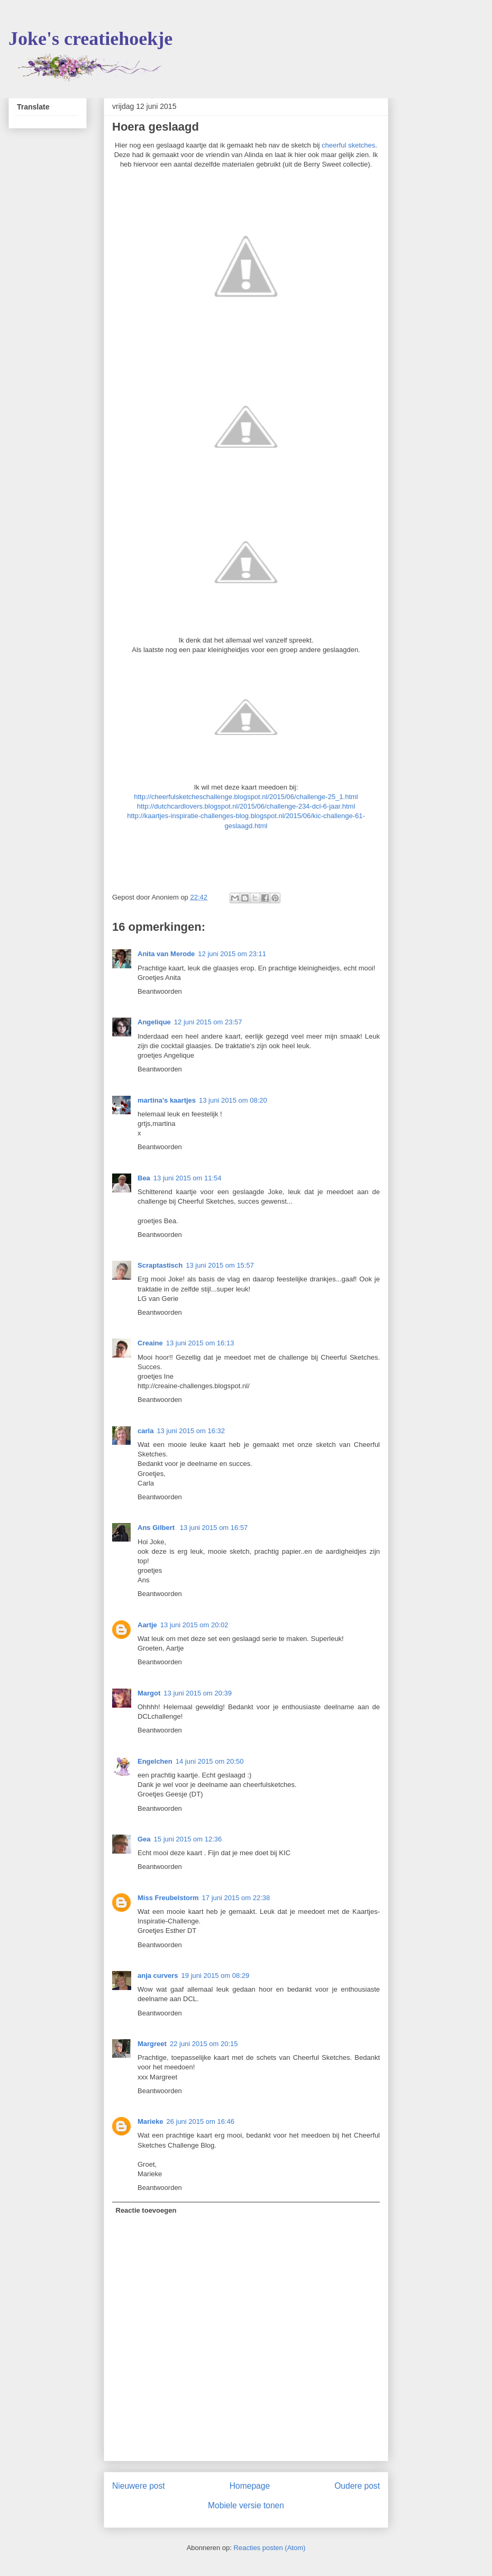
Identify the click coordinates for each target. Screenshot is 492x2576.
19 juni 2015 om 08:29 (215, 1975)
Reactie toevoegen (146, 2210)
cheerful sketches (348, 145)
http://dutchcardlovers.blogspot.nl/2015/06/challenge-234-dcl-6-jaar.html (246, 806)
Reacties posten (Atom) (270, 2548)
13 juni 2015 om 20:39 (197, 1693)
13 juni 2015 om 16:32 (191, 1431)
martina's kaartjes (167, 1100)
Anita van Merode (166, 954)
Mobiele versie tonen (246, 2505)
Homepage (250, 2485)
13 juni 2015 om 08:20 (233, 1100)
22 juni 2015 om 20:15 (204, 2044)
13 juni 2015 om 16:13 (200, 1343)
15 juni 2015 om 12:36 (188, 1839)
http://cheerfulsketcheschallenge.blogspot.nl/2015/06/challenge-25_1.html (246, 797)
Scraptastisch (160, 1265)
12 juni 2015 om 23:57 (208, 1022)
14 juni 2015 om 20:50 (210, 1761)
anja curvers (158, 1975)
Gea (144, 1839)
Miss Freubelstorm (168, 1898)
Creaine (150, 1343)
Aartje (147, 1625)
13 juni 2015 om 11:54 (187, 1178)
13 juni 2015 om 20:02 (194, 1625)
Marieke (150, 2121)
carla (145, 1431)
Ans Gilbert (157, 1528)
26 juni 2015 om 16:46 (200, 2121)
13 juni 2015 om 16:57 (214, 1528)
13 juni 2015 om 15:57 (220, 1265)
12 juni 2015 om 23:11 (232, 954)
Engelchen (155, 1761)
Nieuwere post (138, 2485)
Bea (144, 1178)
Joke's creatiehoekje (90, 38)
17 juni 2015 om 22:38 (236, 1898)
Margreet (152, 2044)
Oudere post (357, 2485)
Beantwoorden (160, 991)
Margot (149, 1693)
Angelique (154, 1022)
